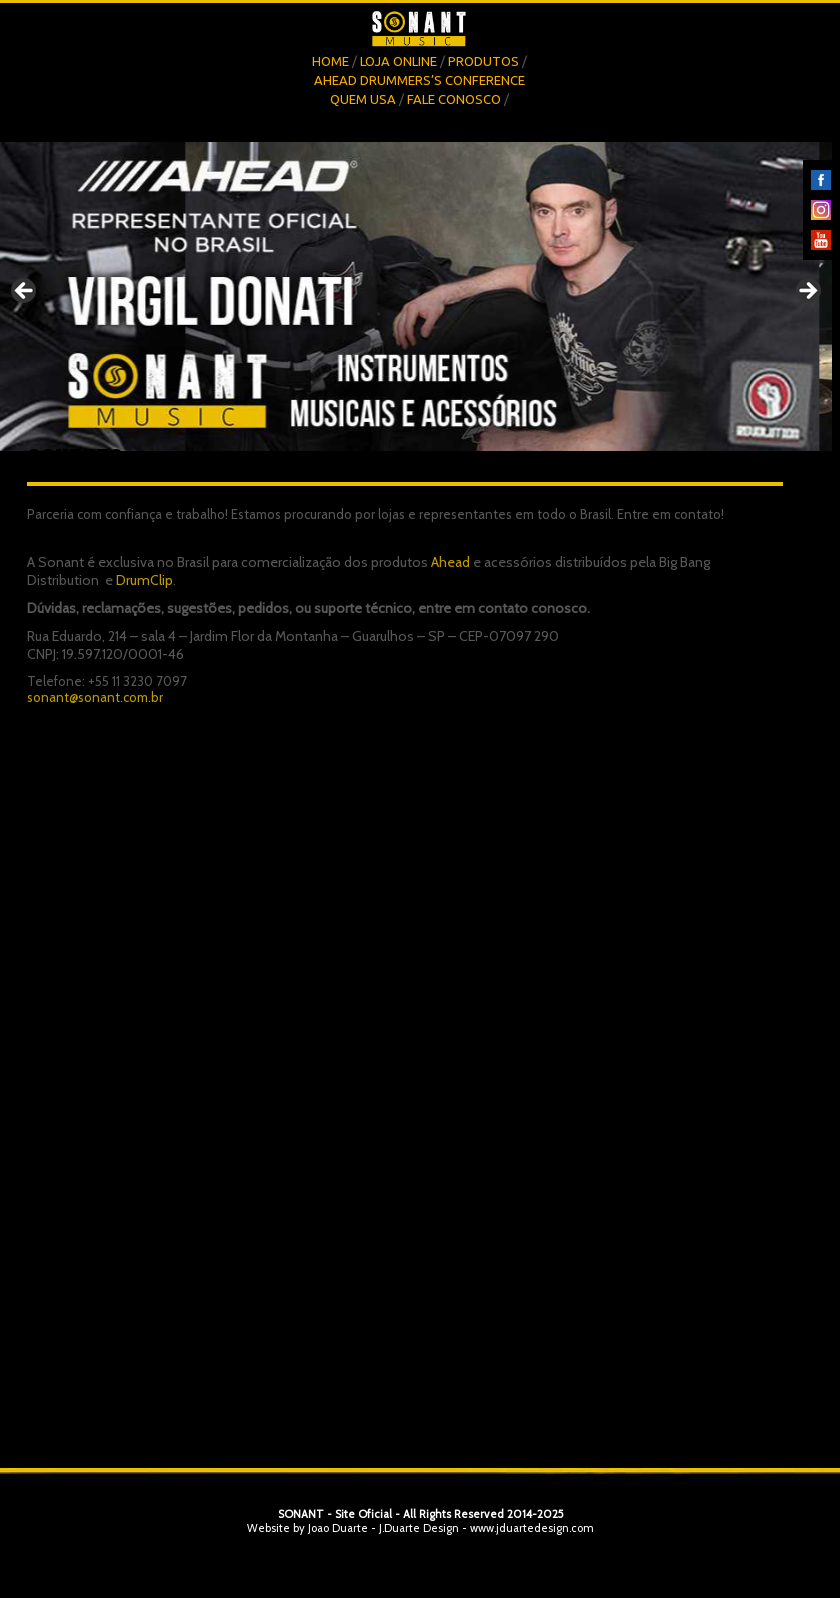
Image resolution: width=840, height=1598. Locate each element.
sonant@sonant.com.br (95, 697)
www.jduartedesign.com (532, 1528)
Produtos (483, 61)
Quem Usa (363, 99)
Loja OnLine (398, 61)
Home (330, 61)
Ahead (450, 562)
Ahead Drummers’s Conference (419, 80)
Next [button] (807, 292)
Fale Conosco (454, 99)
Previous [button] (25, 292)
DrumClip (144, 580)
